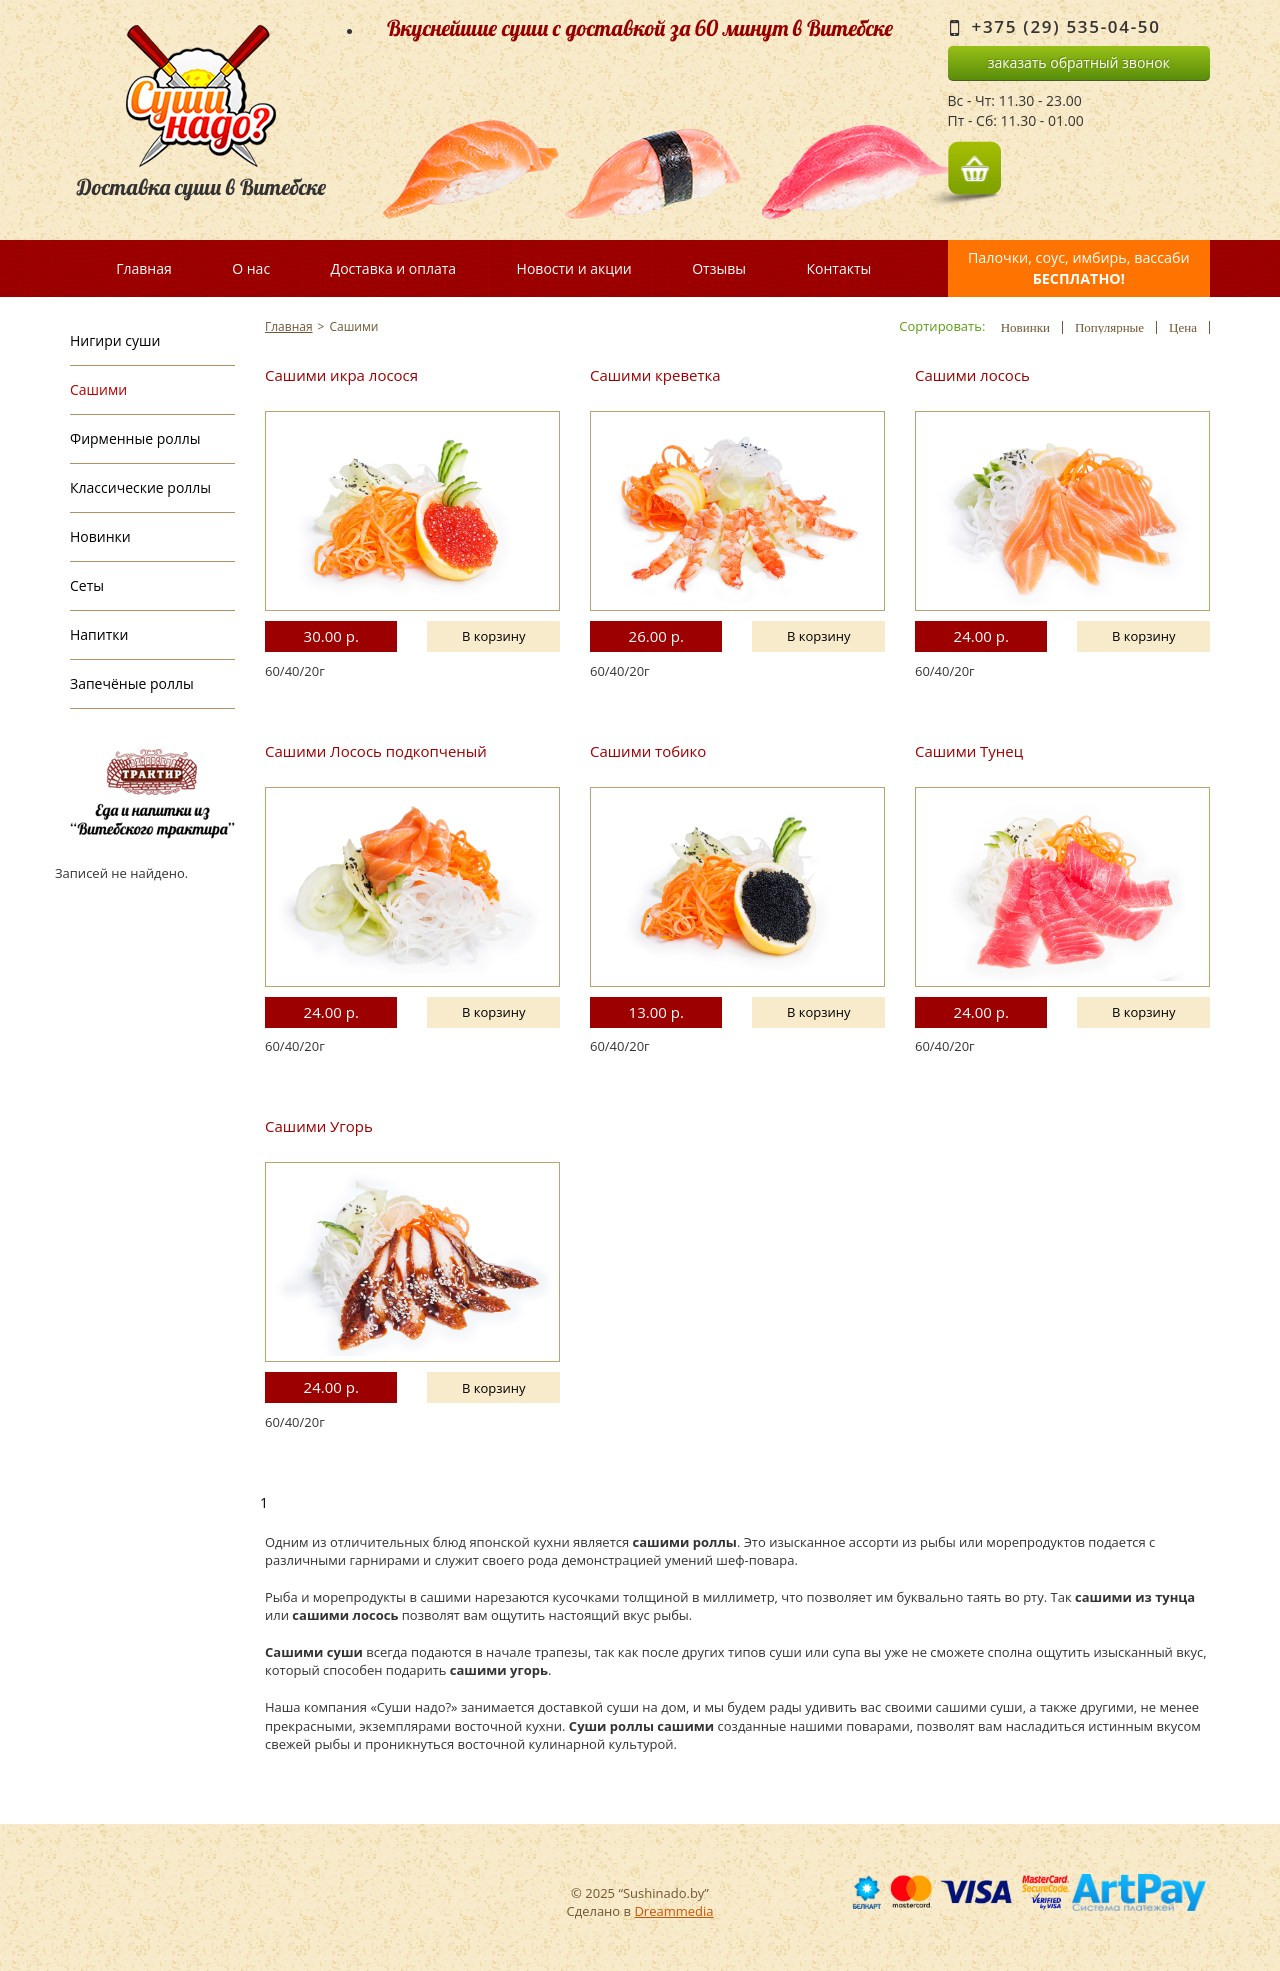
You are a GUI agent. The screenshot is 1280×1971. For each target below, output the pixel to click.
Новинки (100, 536)
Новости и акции (574, 268)
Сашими (98, 389)
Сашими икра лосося (341, 375)
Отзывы (719, 268)
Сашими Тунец (969, 751)
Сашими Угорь (319, 1126)
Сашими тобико (648, 751)
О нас (251, 268)
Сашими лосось (972, 375)
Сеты (87, 585)
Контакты (838, 268)
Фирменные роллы (135, 438)
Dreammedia (673, 1911)
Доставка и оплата (394, 268)
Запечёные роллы (132, 683)
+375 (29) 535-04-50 (1066, 26)
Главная (144, 268)
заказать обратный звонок (1079, 62)
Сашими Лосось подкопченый (376, 751)
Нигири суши (115, 340)
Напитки (99, 634)
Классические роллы (140, 487)
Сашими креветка (655, 375)
